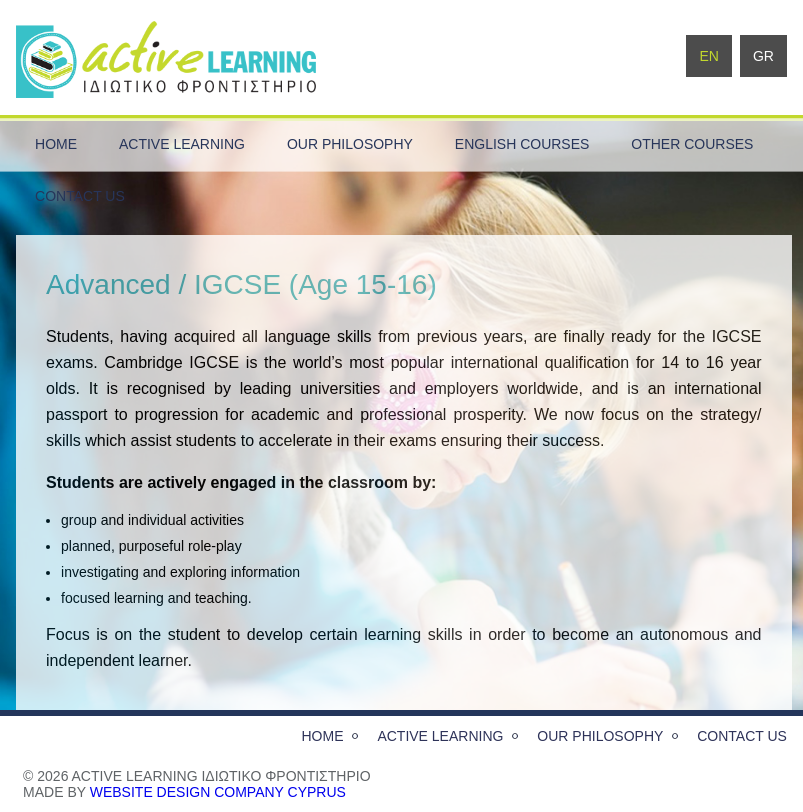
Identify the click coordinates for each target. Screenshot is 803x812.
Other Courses (692, 144)
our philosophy (350, 144)
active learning (182, 144)
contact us (80, 196)
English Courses (522, 144)
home (56, 144)
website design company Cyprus (218, 792)
